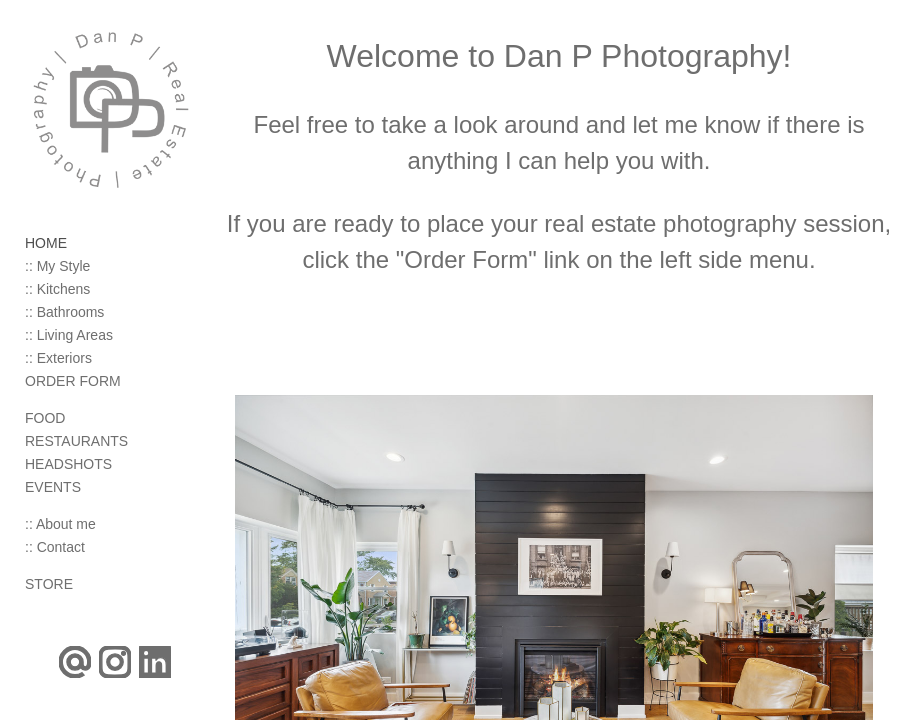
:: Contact (55, 547)
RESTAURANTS (76, 441)
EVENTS (53, 487)
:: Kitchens (57, 289)
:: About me (60, 524)
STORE (49, 584)
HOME (46, 243)
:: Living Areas (69, 335)
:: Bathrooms (64, 312)
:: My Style (57, 266)
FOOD (45, 418)
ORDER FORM (73, 381)
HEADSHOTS (68, 464)
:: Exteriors (58, 358)
